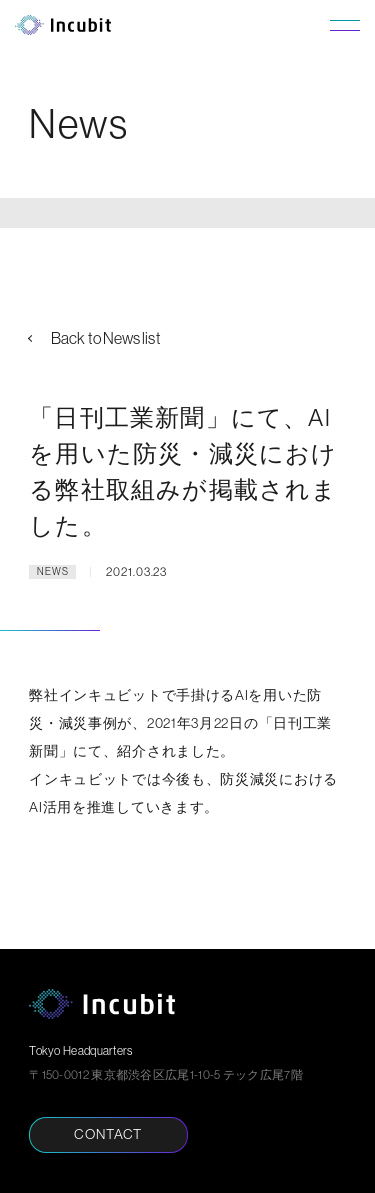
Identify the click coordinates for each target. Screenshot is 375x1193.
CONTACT (108, 1134)
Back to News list (105, 338)
